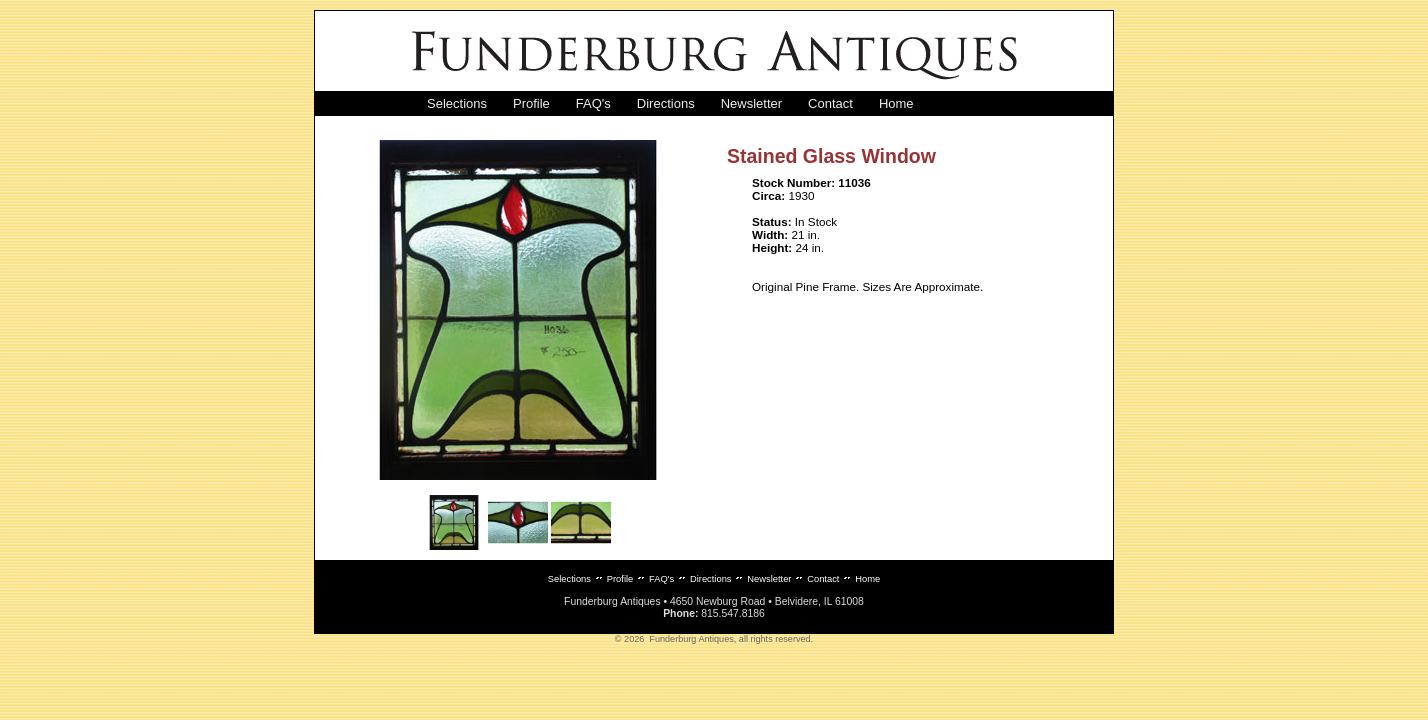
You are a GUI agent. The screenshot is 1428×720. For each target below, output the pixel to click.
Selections (457, 103)
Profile (531, 103)
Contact (830, 103)
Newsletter (751, 103)
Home (896, 103)
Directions (666, 103)
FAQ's (593, 103)
